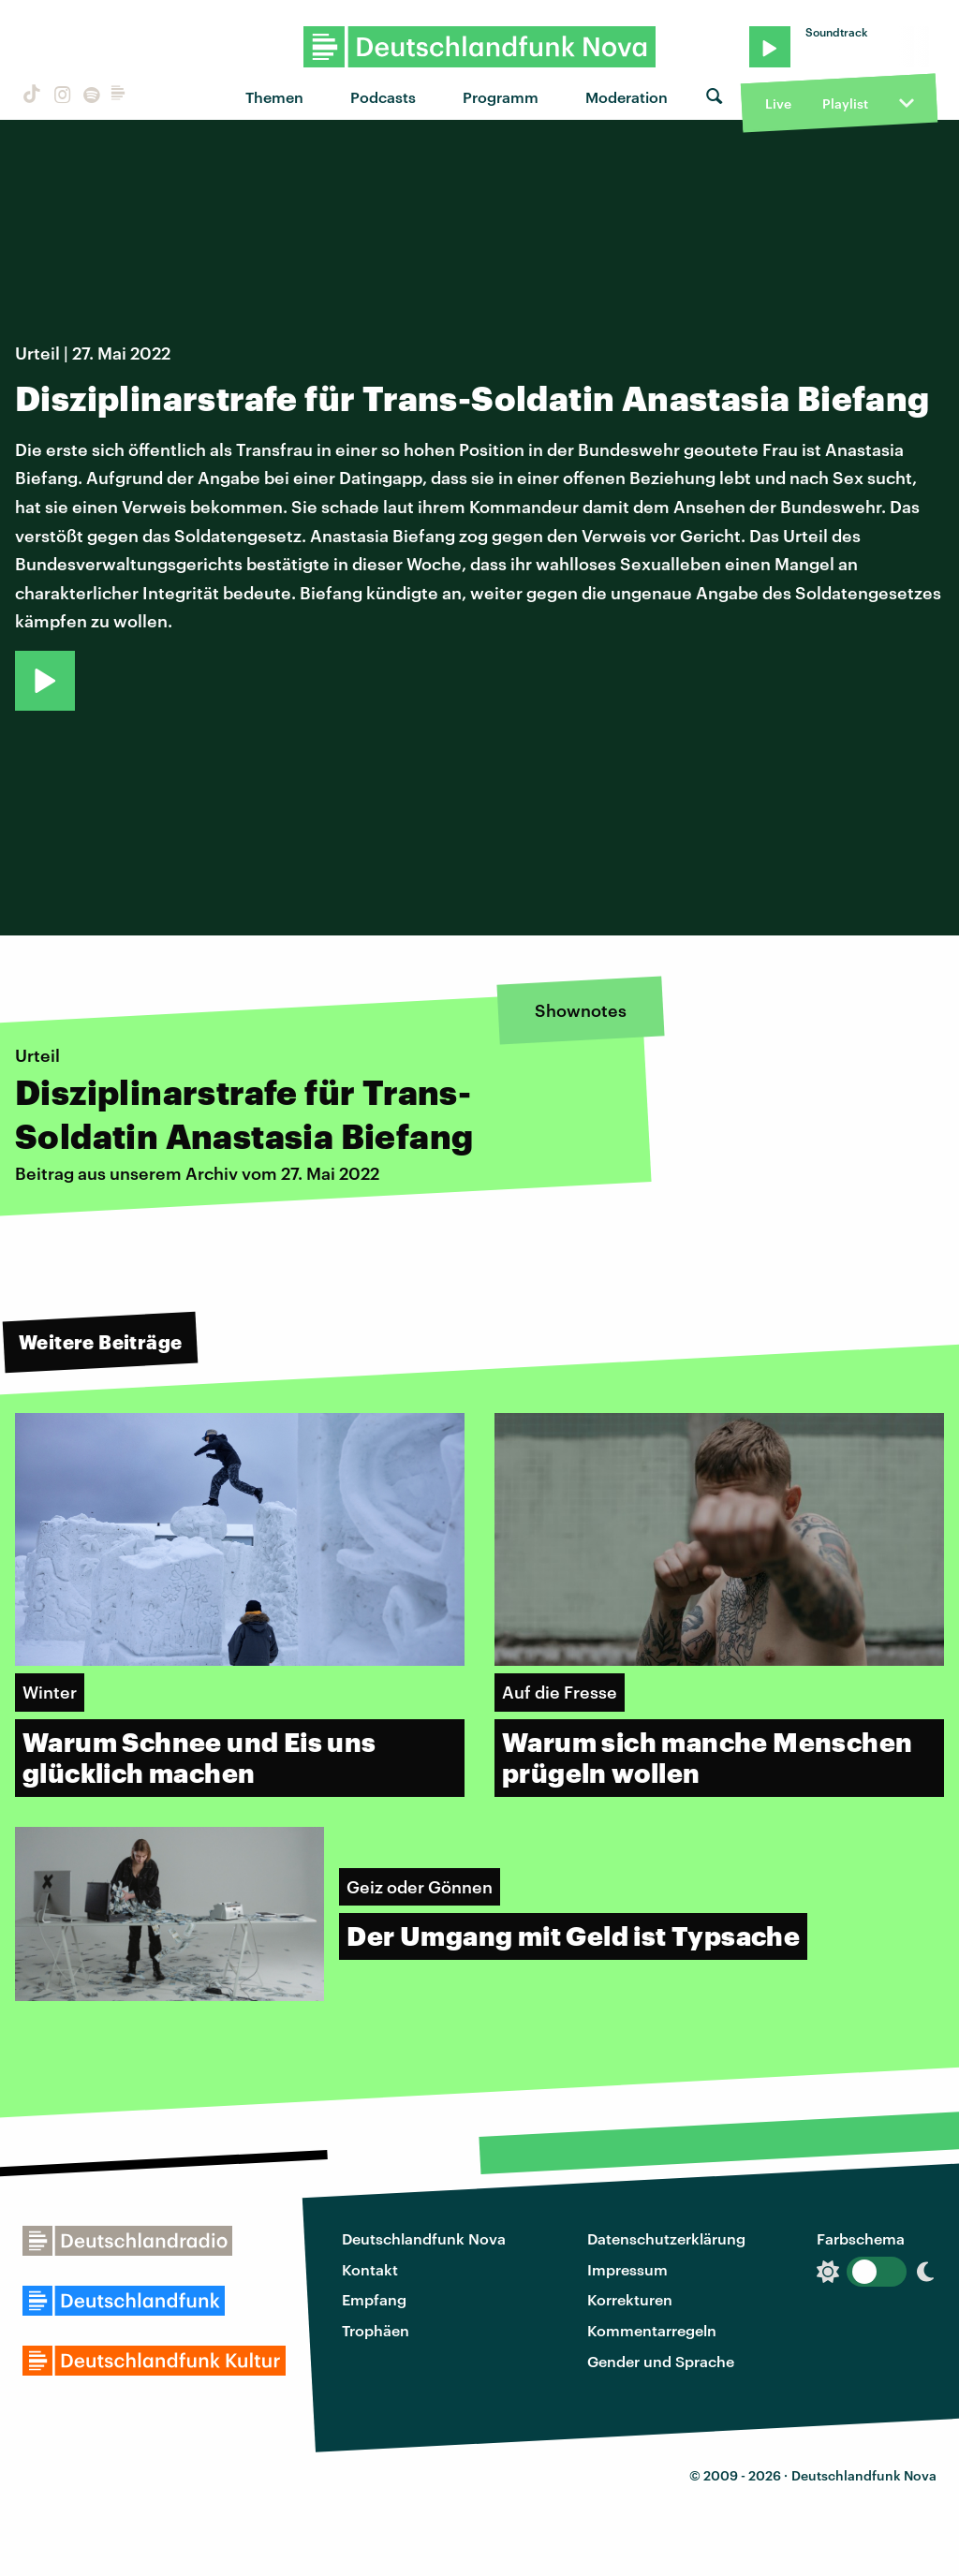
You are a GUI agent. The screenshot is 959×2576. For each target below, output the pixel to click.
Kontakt (370, 2269)
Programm (501, 97)
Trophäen (375, 2330)
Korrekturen (629, 2299)
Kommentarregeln (651, 2330)
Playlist (845, 103)
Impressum (627, 2269)
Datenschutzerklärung (666, 2238)
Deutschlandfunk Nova (424, 2238)
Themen (274, 97)
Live (778, 103)
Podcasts (383, 97)
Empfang (374, 2299)
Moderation (626, 97)
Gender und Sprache (660, 2361)
